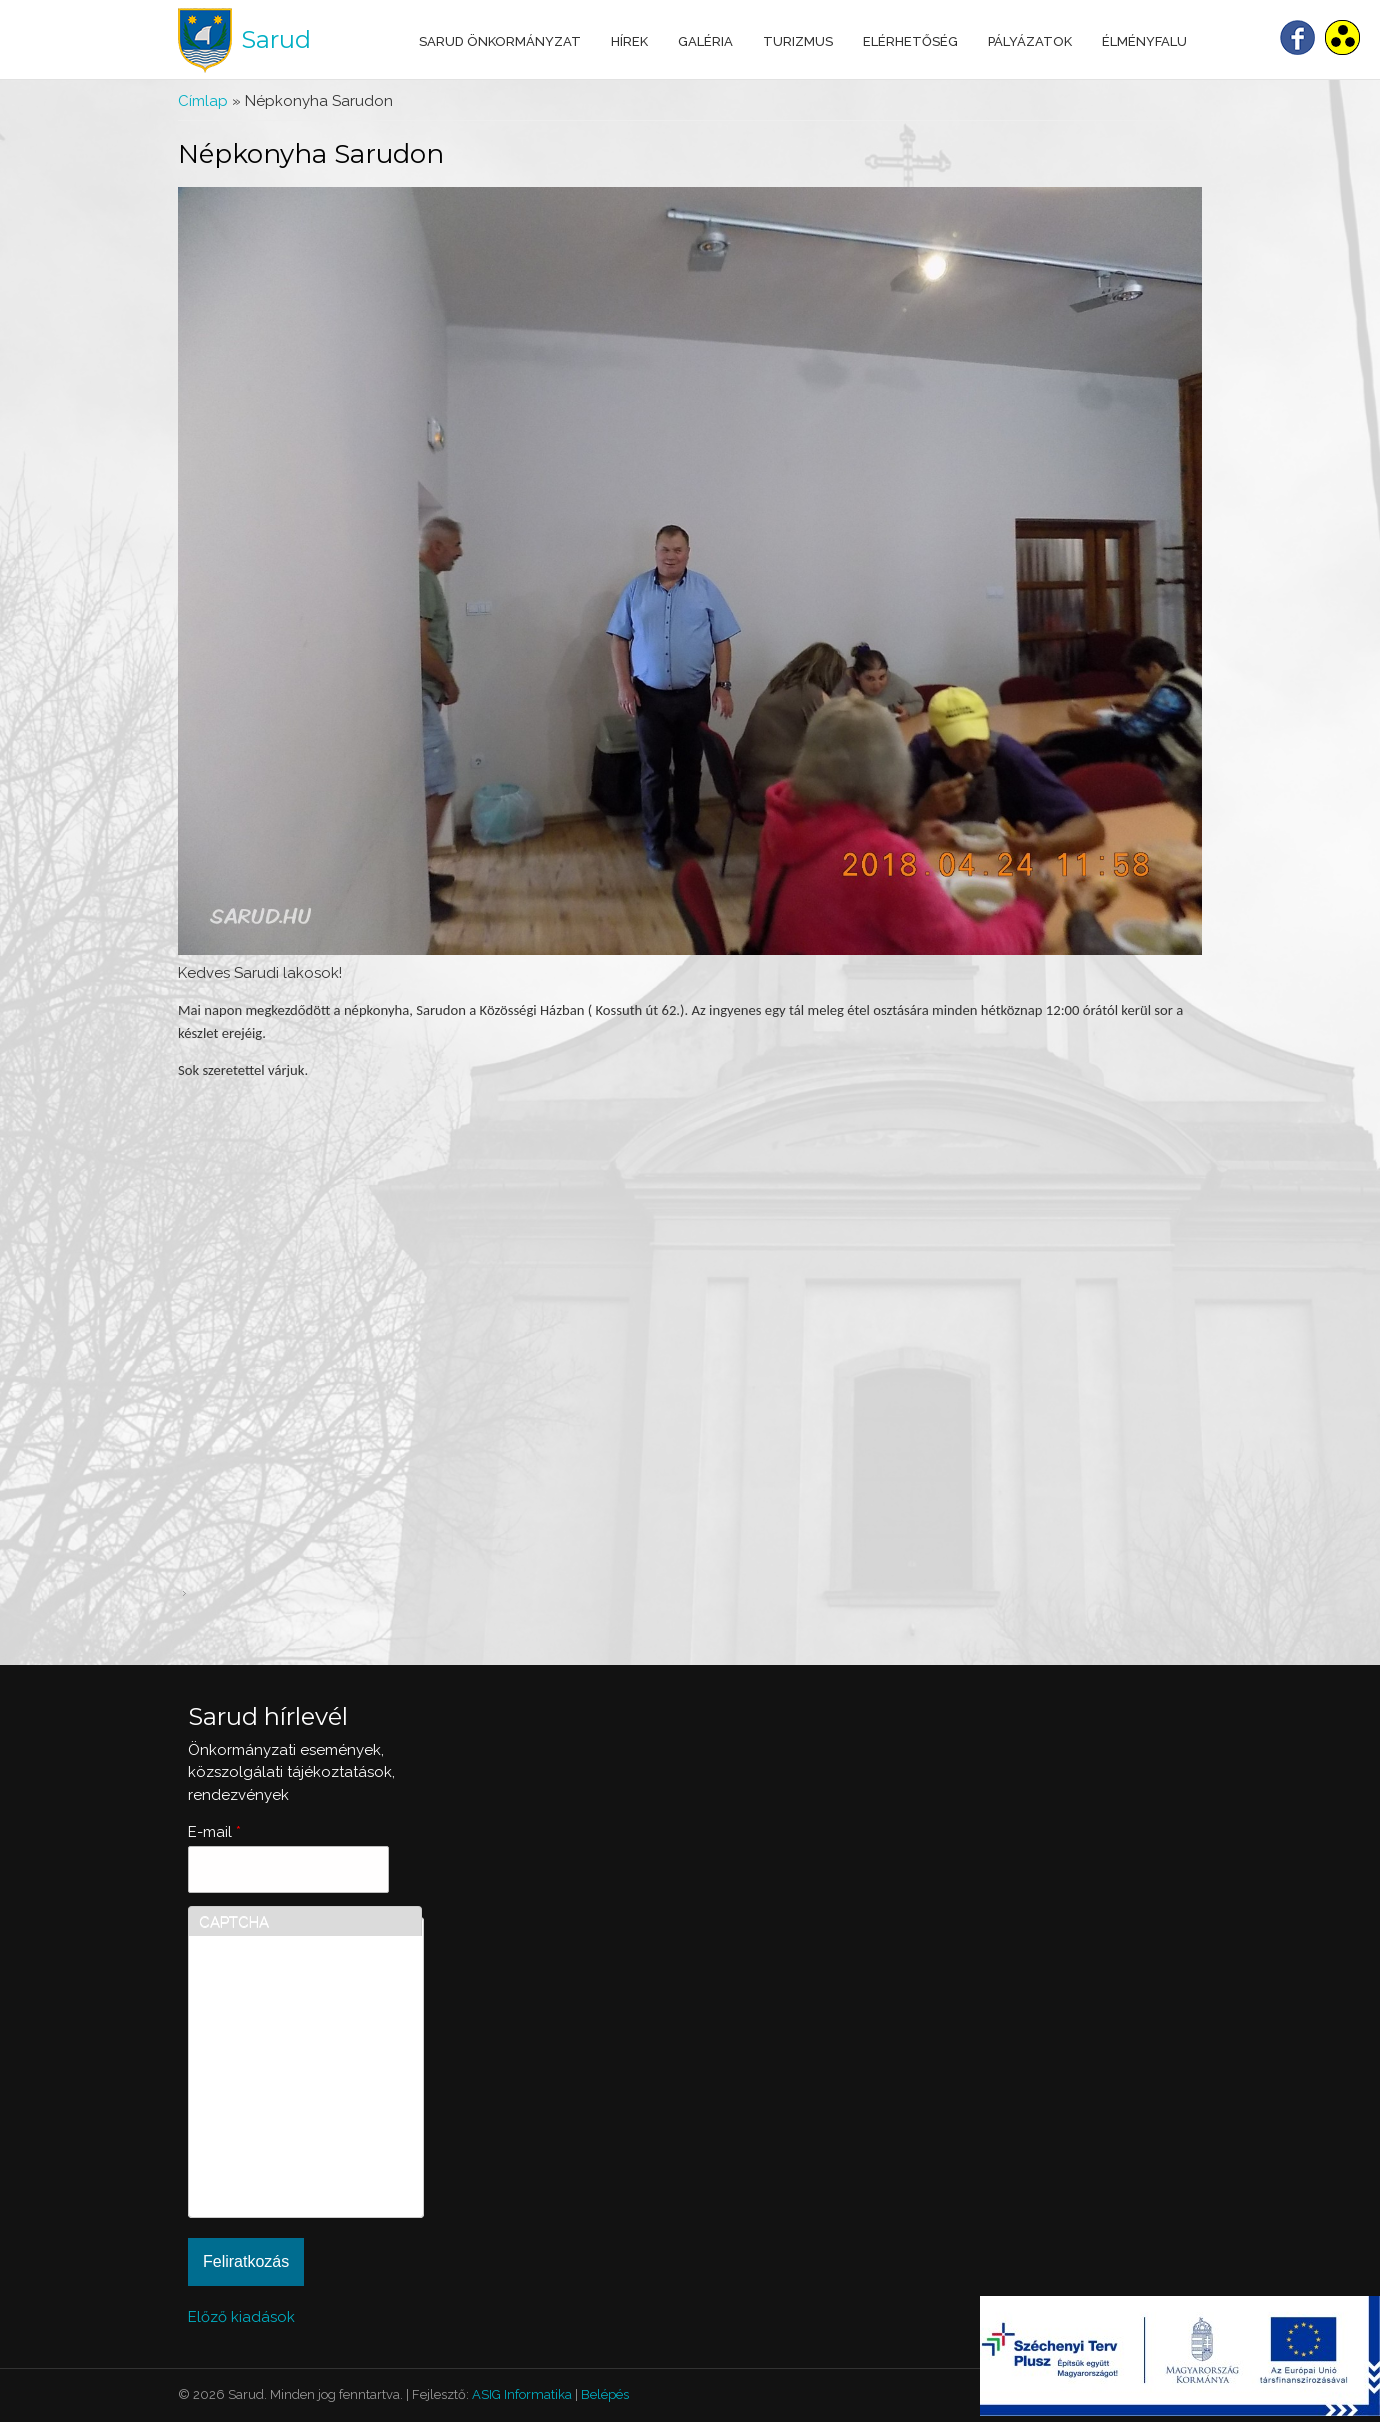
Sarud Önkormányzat (500, 41)
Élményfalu (1144, 41)
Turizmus (798, 41)
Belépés (605, 2394)
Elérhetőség (910, 41)
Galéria (705, 41)
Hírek (629, 41)
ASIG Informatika (522, 2394)
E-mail (214, 1832)
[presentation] (281, 2135)
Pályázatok (1030, 41)
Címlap (203, 101)
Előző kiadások (241, 2317)
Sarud (276, 39)
